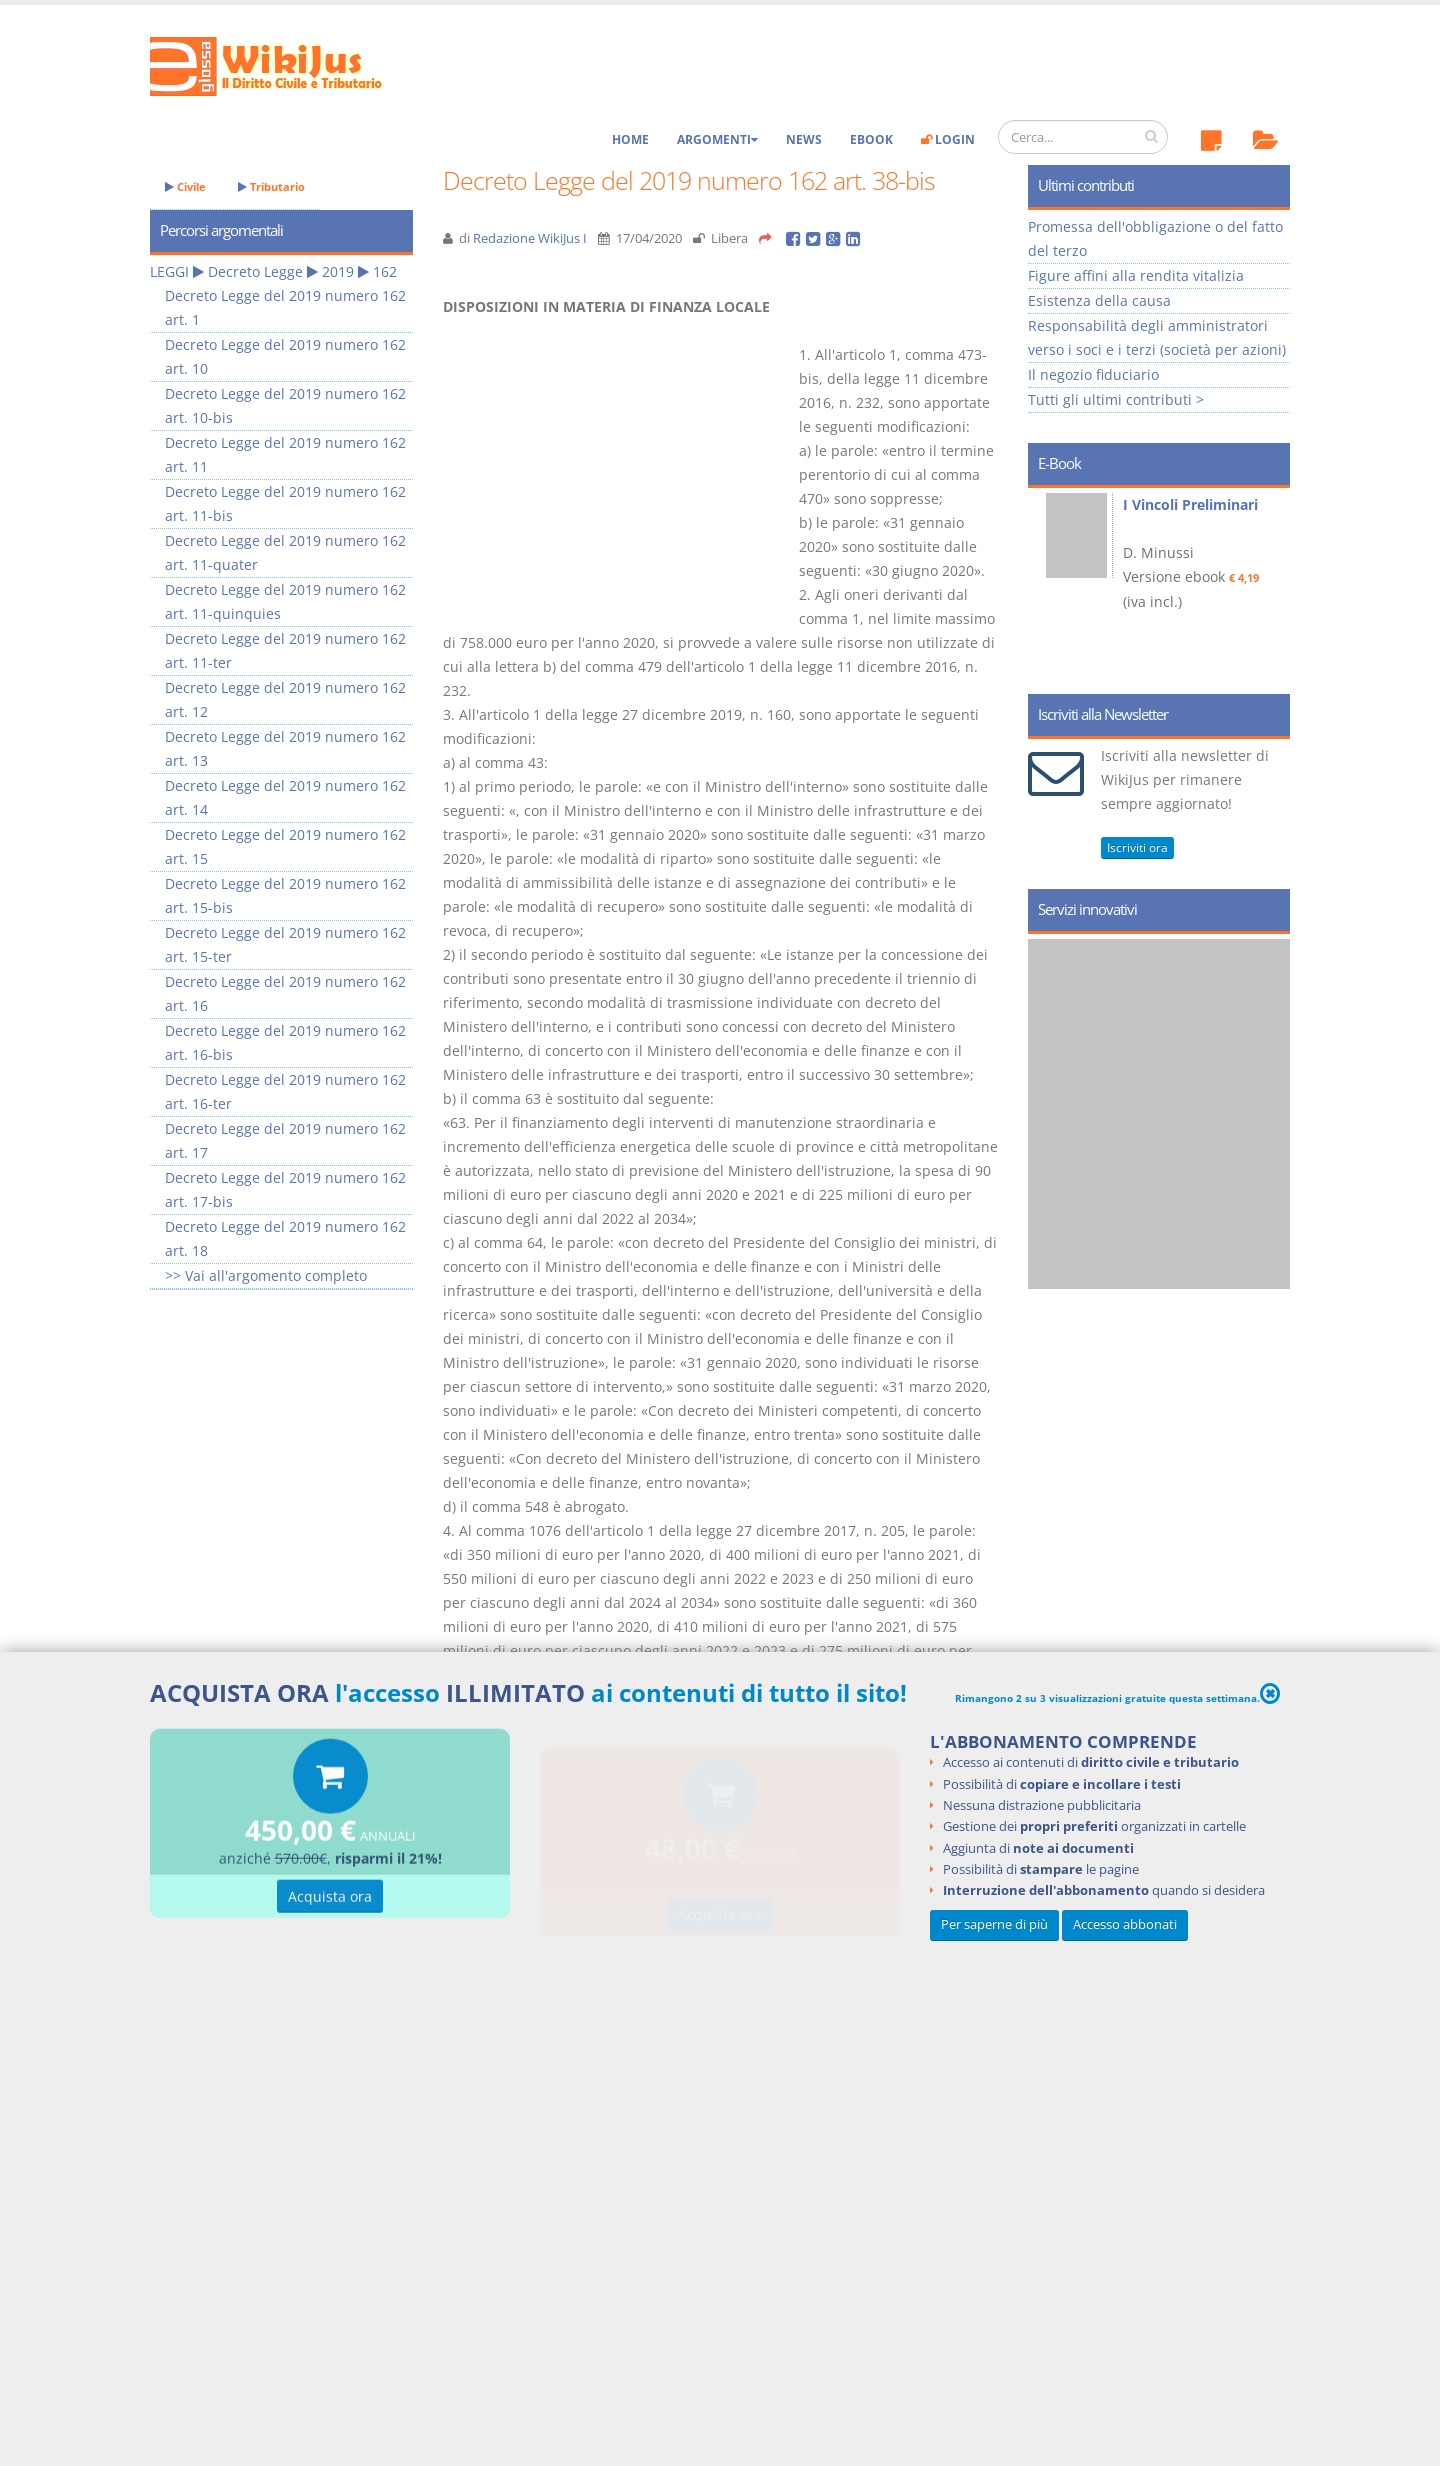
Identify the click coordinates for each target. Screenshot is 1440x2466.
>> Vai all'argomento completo (266, 1275)
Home (630, 139)
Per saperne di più (994, 1924)
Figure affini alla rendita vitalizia (1136, 275)
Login (948, 139)
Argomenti (717, 139)
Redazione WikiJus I (530, 238)
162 (385, 271)
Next (1267, 584)
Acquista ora (330, 1899)
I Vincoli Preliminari (1190, 504)
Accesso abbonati (1125, 1924)
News (804, 139)
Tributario (271, 186)
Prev (1050, 584)
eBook (871, 139)
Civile (185, 186)
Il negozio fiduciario (1093, 374)
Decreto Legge (255, 271)
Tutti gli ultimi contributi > (1116, 399)
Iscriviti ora (1137, 847)
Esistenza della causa (1099, 300)
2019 (338, 271)
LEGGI (169, 271)
